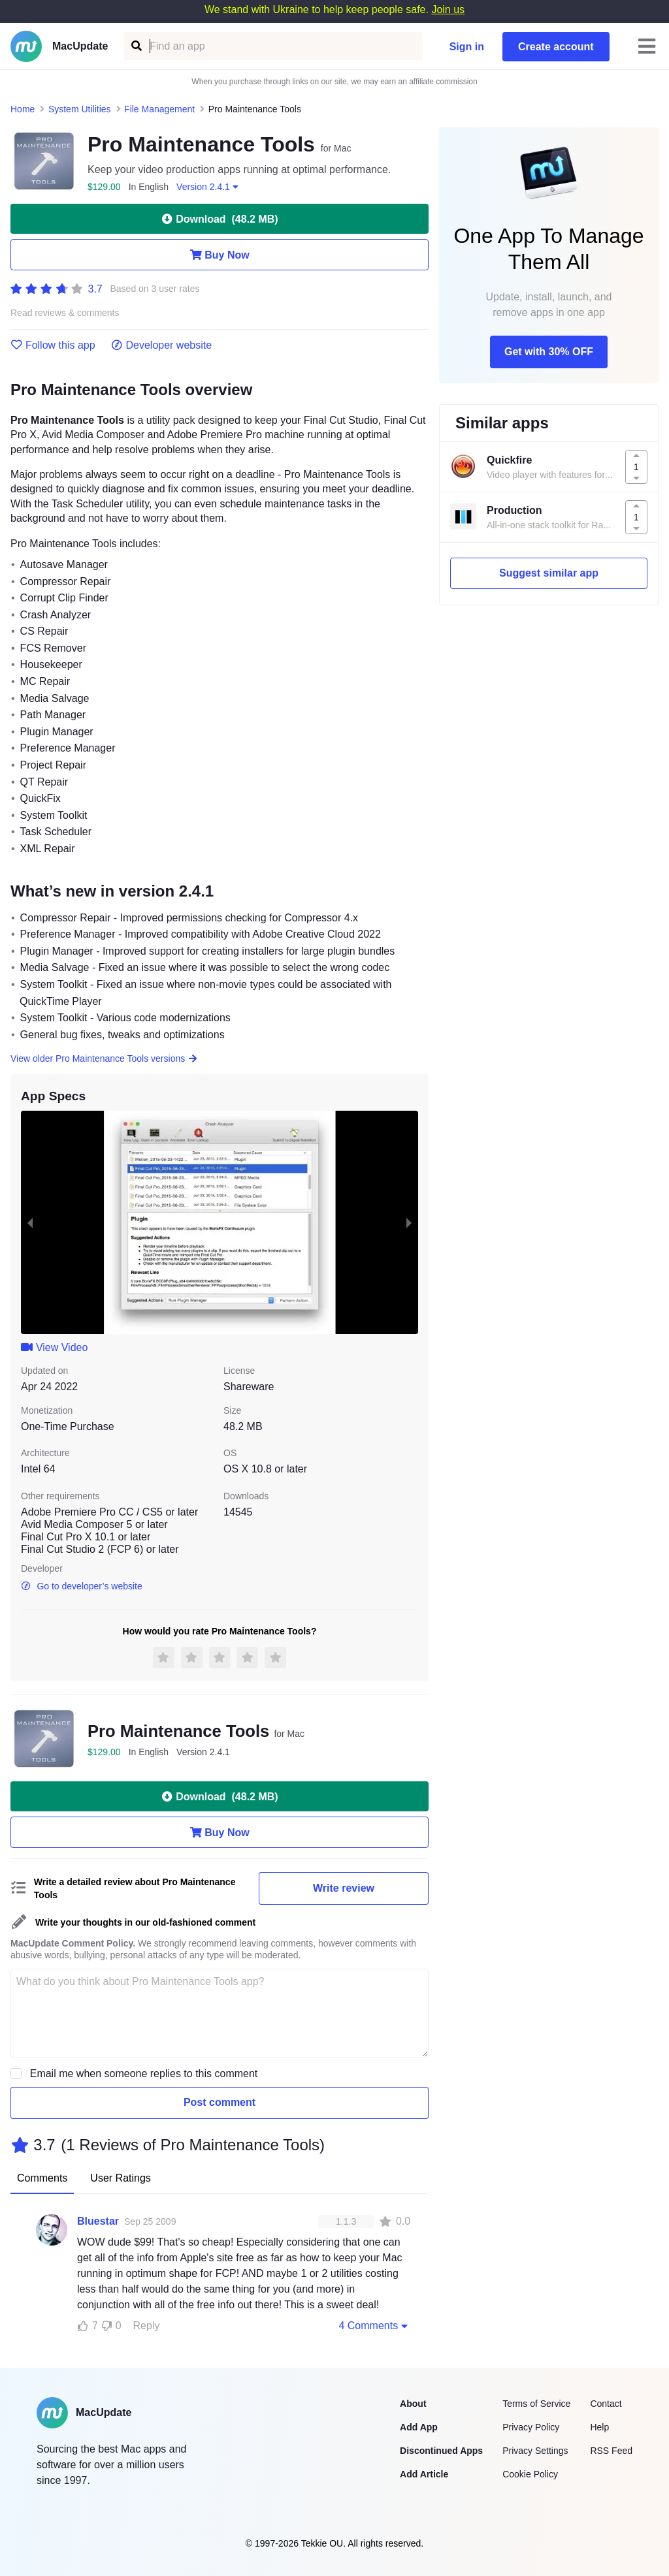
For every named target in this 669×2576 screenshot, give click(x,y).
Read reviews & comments (65, 313)
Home (22, 109)
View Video (54, 1347)
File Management (159, 109)
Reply (146, 2325)
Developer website (161, 345)
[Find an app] (135, 46)
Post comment (219, 2102)
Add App (419, 2427)
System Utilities (79, 109)
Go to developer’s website (81, 1586)
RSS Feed (611, 2451)
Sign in (466, 47)
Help (599, 2427)
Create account (556, 47)
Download (219, 219)
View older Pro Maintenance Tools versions (104, 1058)
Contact (605, 2403)
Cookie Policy (530, 2474)
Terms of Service (536, 2403)
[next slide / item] (409, 1222)
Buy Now (219, 254)
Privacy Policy (530, 2427)
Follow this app (52, 345)
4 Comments (374, 2325)
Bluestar (98, 2221)
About (413, 2403)
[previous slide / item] (30, 1222)
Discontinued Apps (441, 2451)
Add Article (424, 2474)
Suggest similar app (548, 573)
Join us (448, 9)
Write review (343, 1888)
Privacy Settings (535, 2451)
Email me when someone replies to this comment (144, 2073)
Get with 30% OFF (548, 351)
